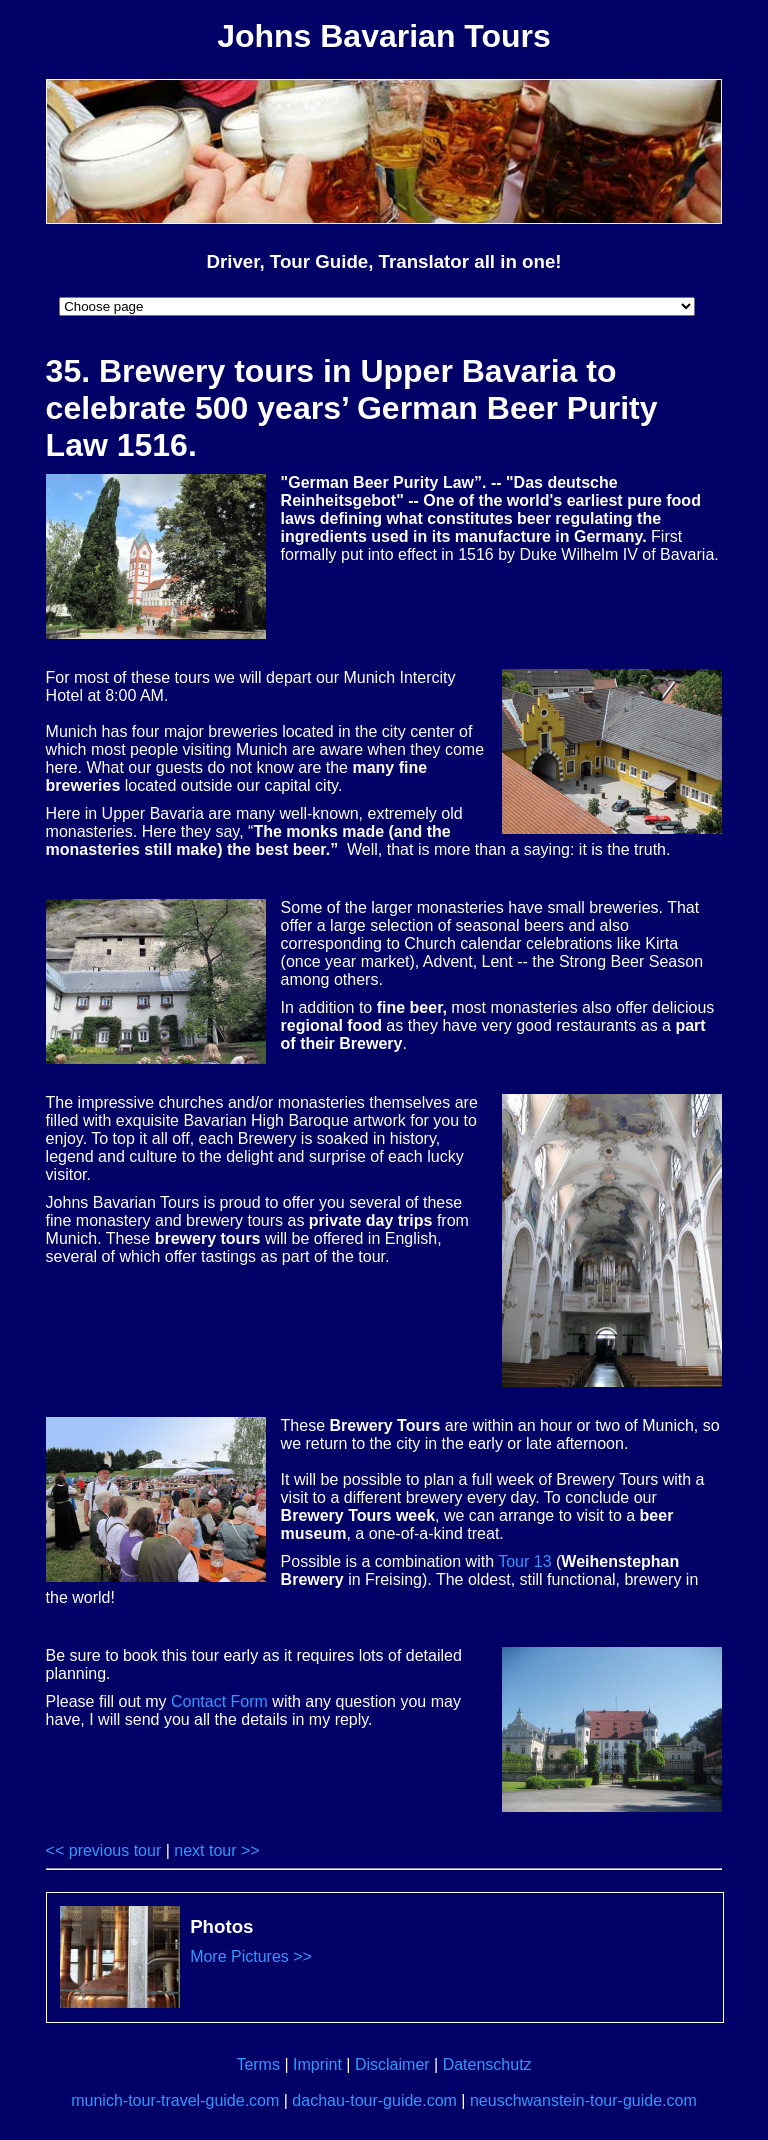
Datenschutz (487, 2064)
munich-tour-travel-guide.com (175, 2100)
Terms (258, 2064)
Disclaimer (392, 2064)
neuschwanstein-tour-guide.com (583, 2100)
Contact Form (219, 1701)
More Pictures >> (251, 1956)
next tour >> (216, 1850)
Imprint (317, 2064)
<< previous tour (104, 1850)
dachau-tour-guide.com (374, 2100)
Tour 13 (524, 1561)
